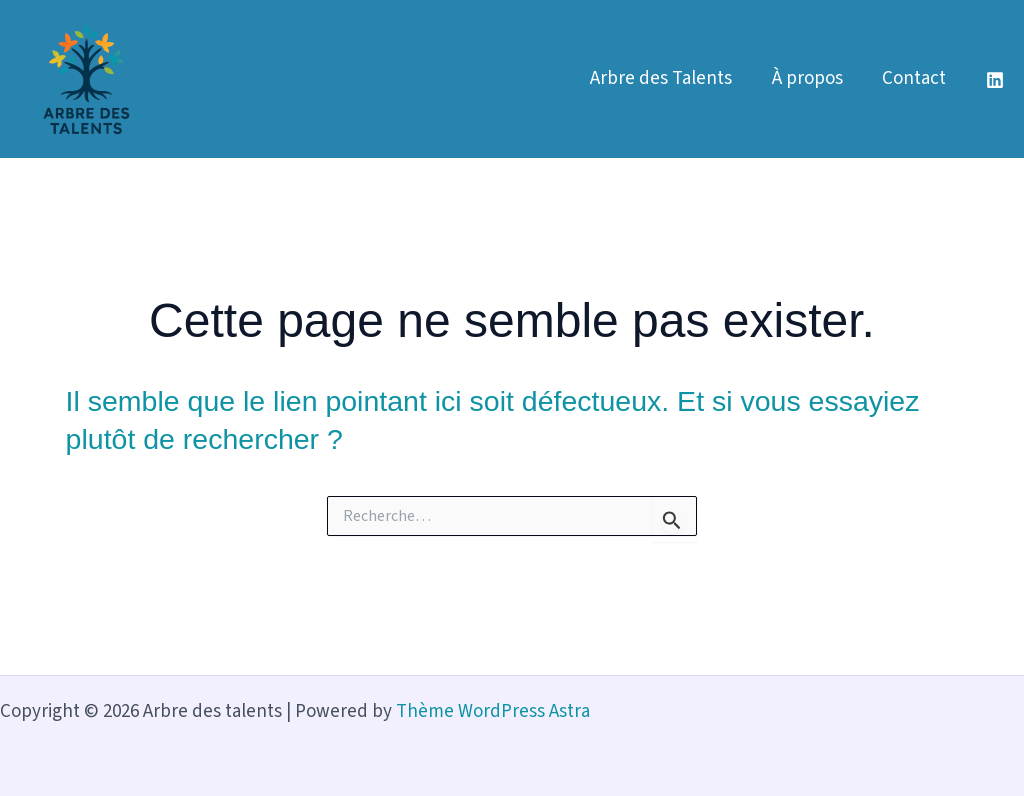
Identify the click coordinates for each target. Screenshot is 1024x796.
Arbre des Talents (665, 78)
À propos (809, 78)
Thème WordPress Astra (493, 711)
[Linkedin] (995, 80)
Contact (915, 78)
